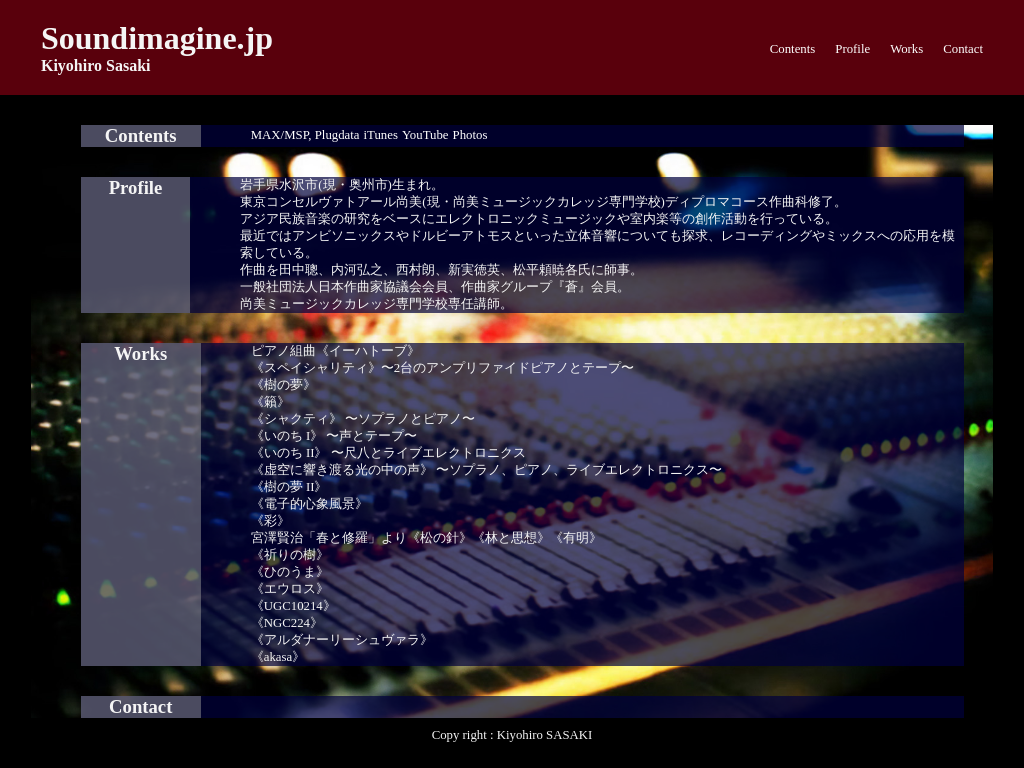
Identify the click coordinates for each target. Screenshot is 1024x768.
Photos (470, 135)
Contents (793, 49)
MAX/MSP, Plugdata (305, 135)
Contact (963, 49)
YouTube (425, 135)
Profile (852, 49)
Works (906, 49)
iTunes (381, 135)
